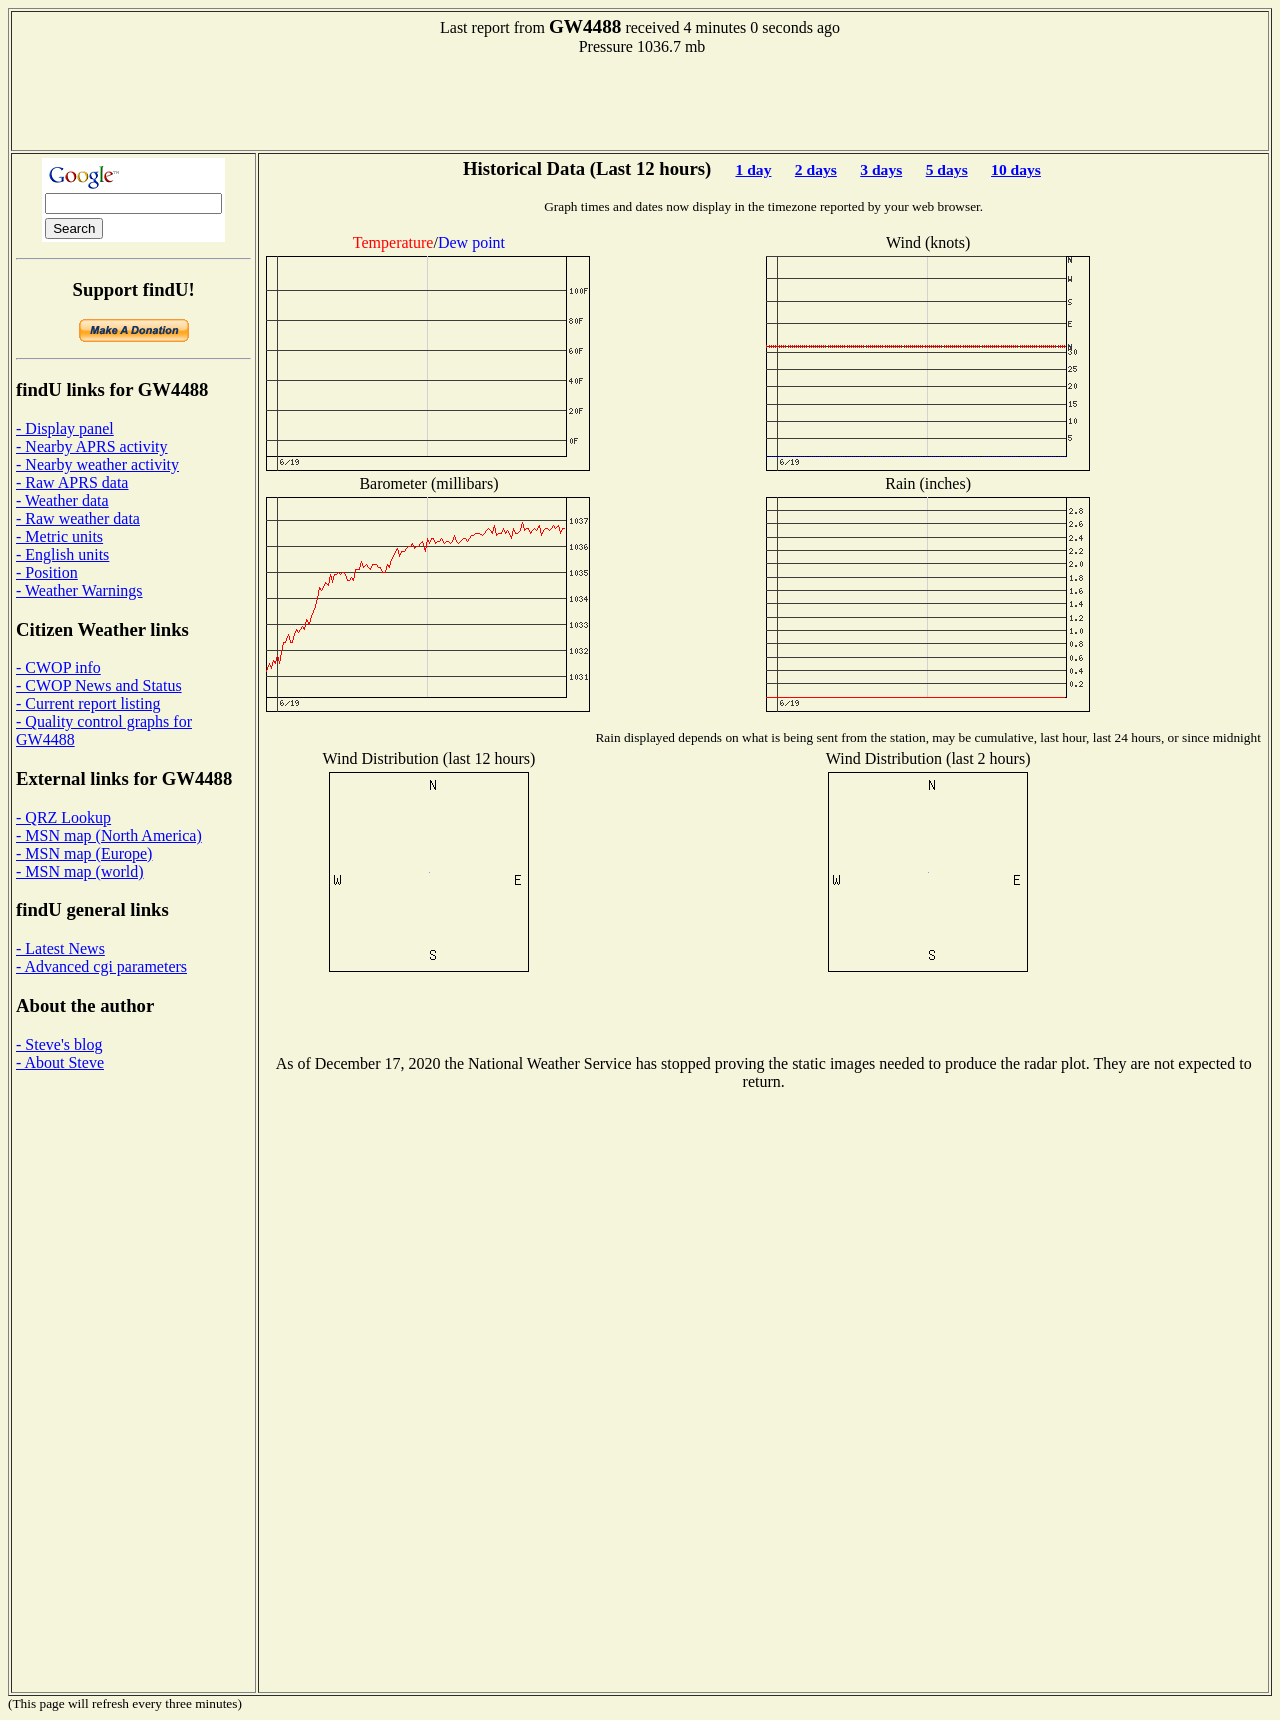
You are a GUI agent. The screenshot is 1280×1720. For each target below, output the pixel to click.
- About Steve (60, 1062)
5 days (947, 169)
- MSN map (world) (80, 871)
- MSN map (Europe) (84, 853)
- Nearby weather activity (97, 464)
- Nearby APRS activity (92, 446)
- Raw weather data (78, 518)
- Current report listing (88, 703)
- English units (62, 554)
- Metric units (59, 536)
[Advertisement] (640, 101)
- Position (47, 572)
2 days (816, 169)
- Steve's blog (59, 1044)
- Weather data (62, 500)
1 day (753, 169)
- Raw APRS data (72, 482)
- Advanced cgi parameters (101, 966)
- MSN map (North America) (109, 835)
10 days (1016, 169)
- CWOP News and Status (99, 685)
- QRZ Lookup (63, 817)
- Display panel (65, 428)
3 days (881, 169)
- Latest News (60, 948)
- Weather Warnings (79, 590)
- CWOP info (58, 667)
